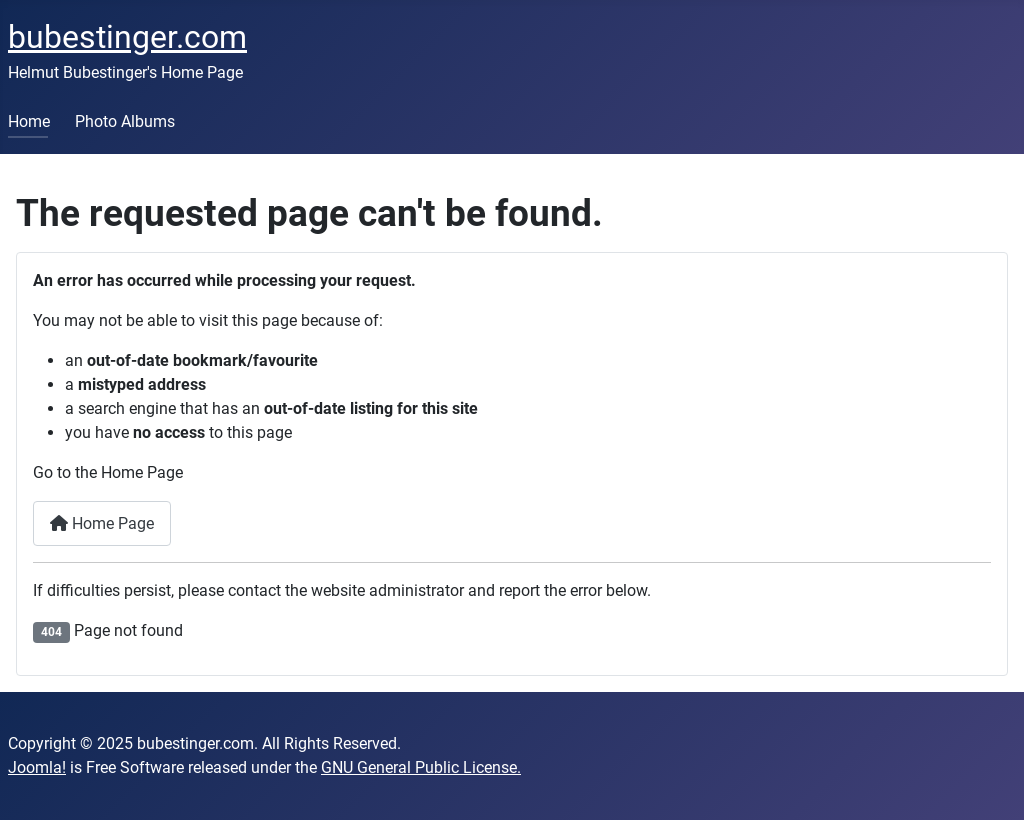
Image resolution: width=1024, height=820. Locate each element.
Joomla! (37, 767)
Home (29, 121)
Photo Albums (125, 121)
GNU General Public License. (421, 767)
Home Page (102, 523)
